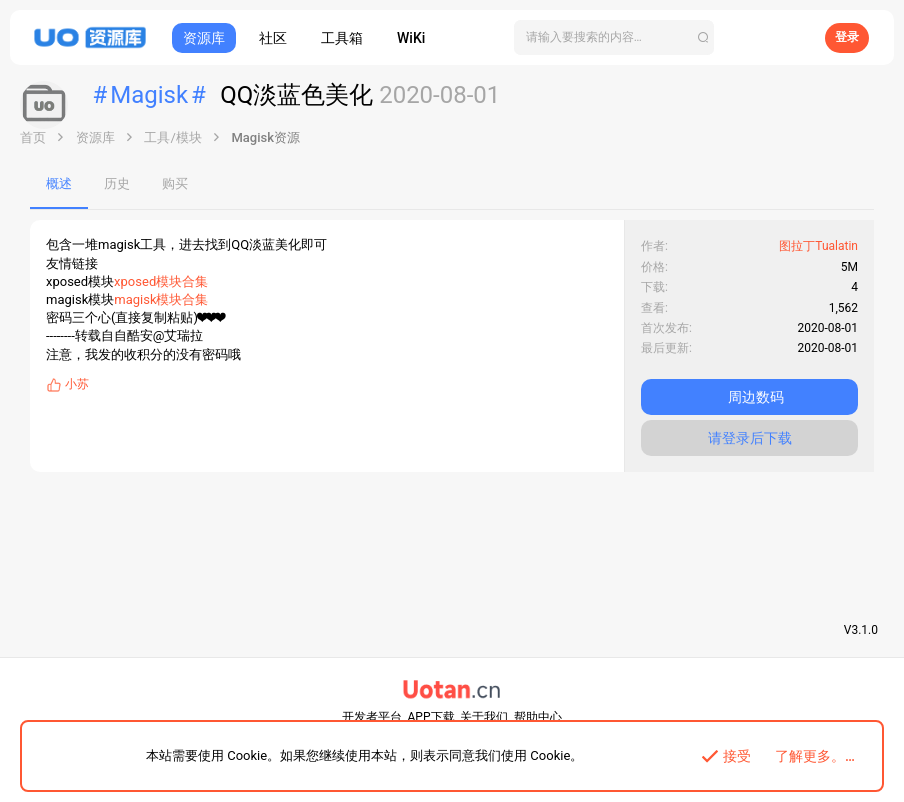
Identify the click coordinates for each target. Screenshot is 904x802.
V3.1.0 (861, 630)
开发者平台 (372, 717)
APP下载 (431, 717)
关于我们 (484, 717)
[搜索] (614, 37)
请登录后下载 (750, 438)
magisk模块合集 (161, 299)
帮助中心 (538, 717)
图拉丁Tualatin (818, 246)
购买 (175, 183)
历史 (117, 183)
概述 (59, 183)
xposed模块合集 (161, 281)
